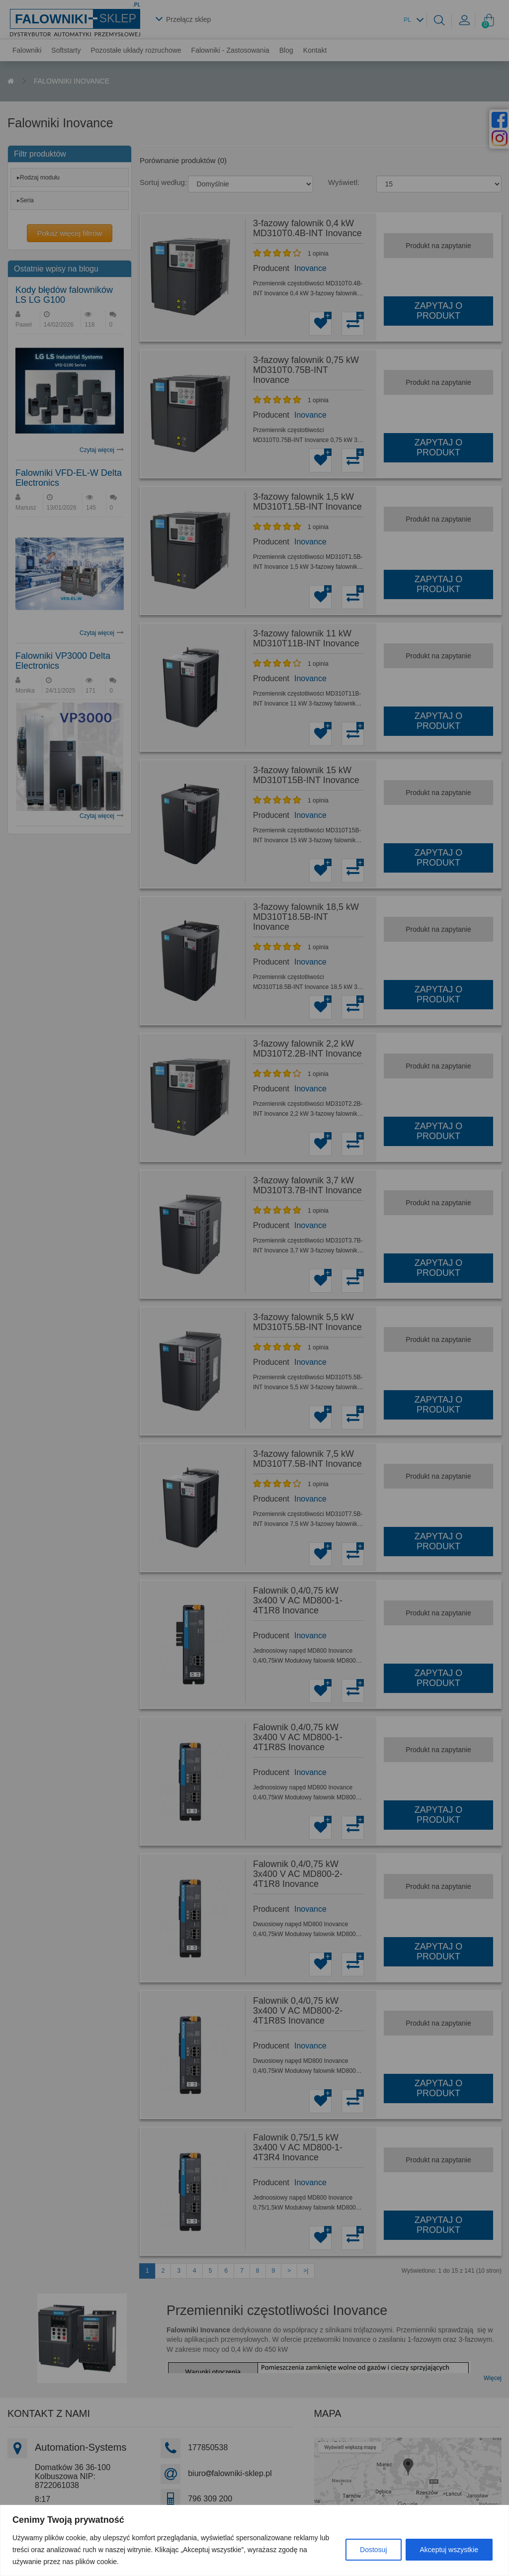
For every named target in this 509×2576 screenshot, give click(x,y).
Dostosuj (373, 2550)
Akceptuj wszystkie (449, 2550)
